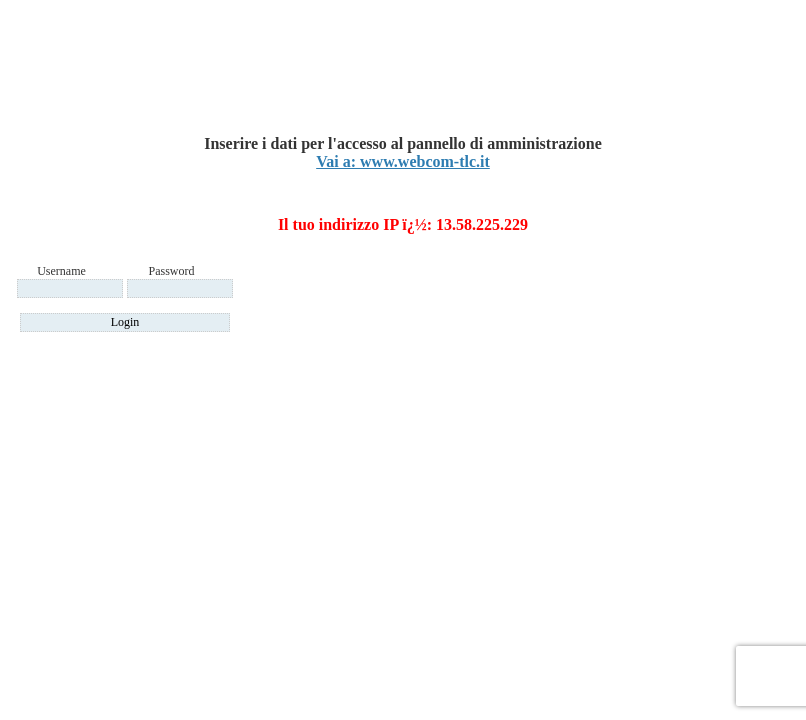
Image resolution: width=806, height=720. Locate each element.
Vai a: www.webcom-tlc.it (403, 161)
